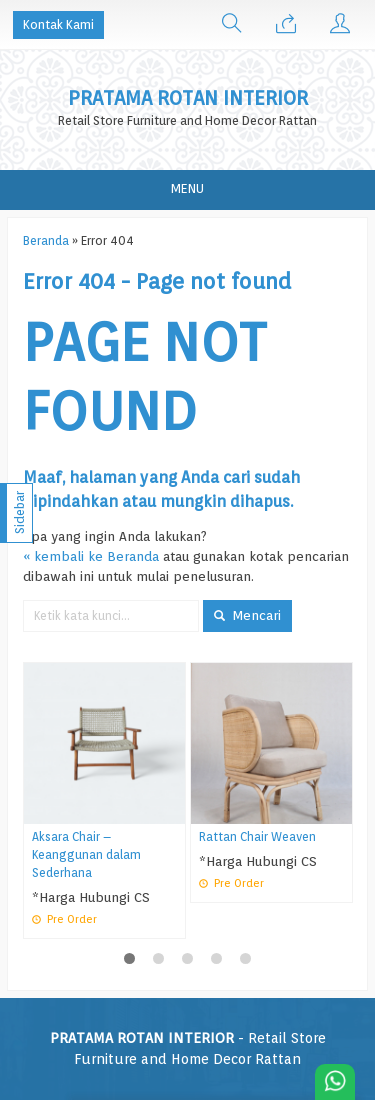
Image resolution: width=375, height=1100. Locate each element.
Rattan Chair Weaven (257, 837)
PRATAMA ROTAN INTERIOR (188, 98)
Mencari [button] (247, 615)
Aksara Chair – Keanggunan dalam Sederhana (86, 855)
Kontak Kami (58, 24)
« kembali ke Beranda (91, 556)
